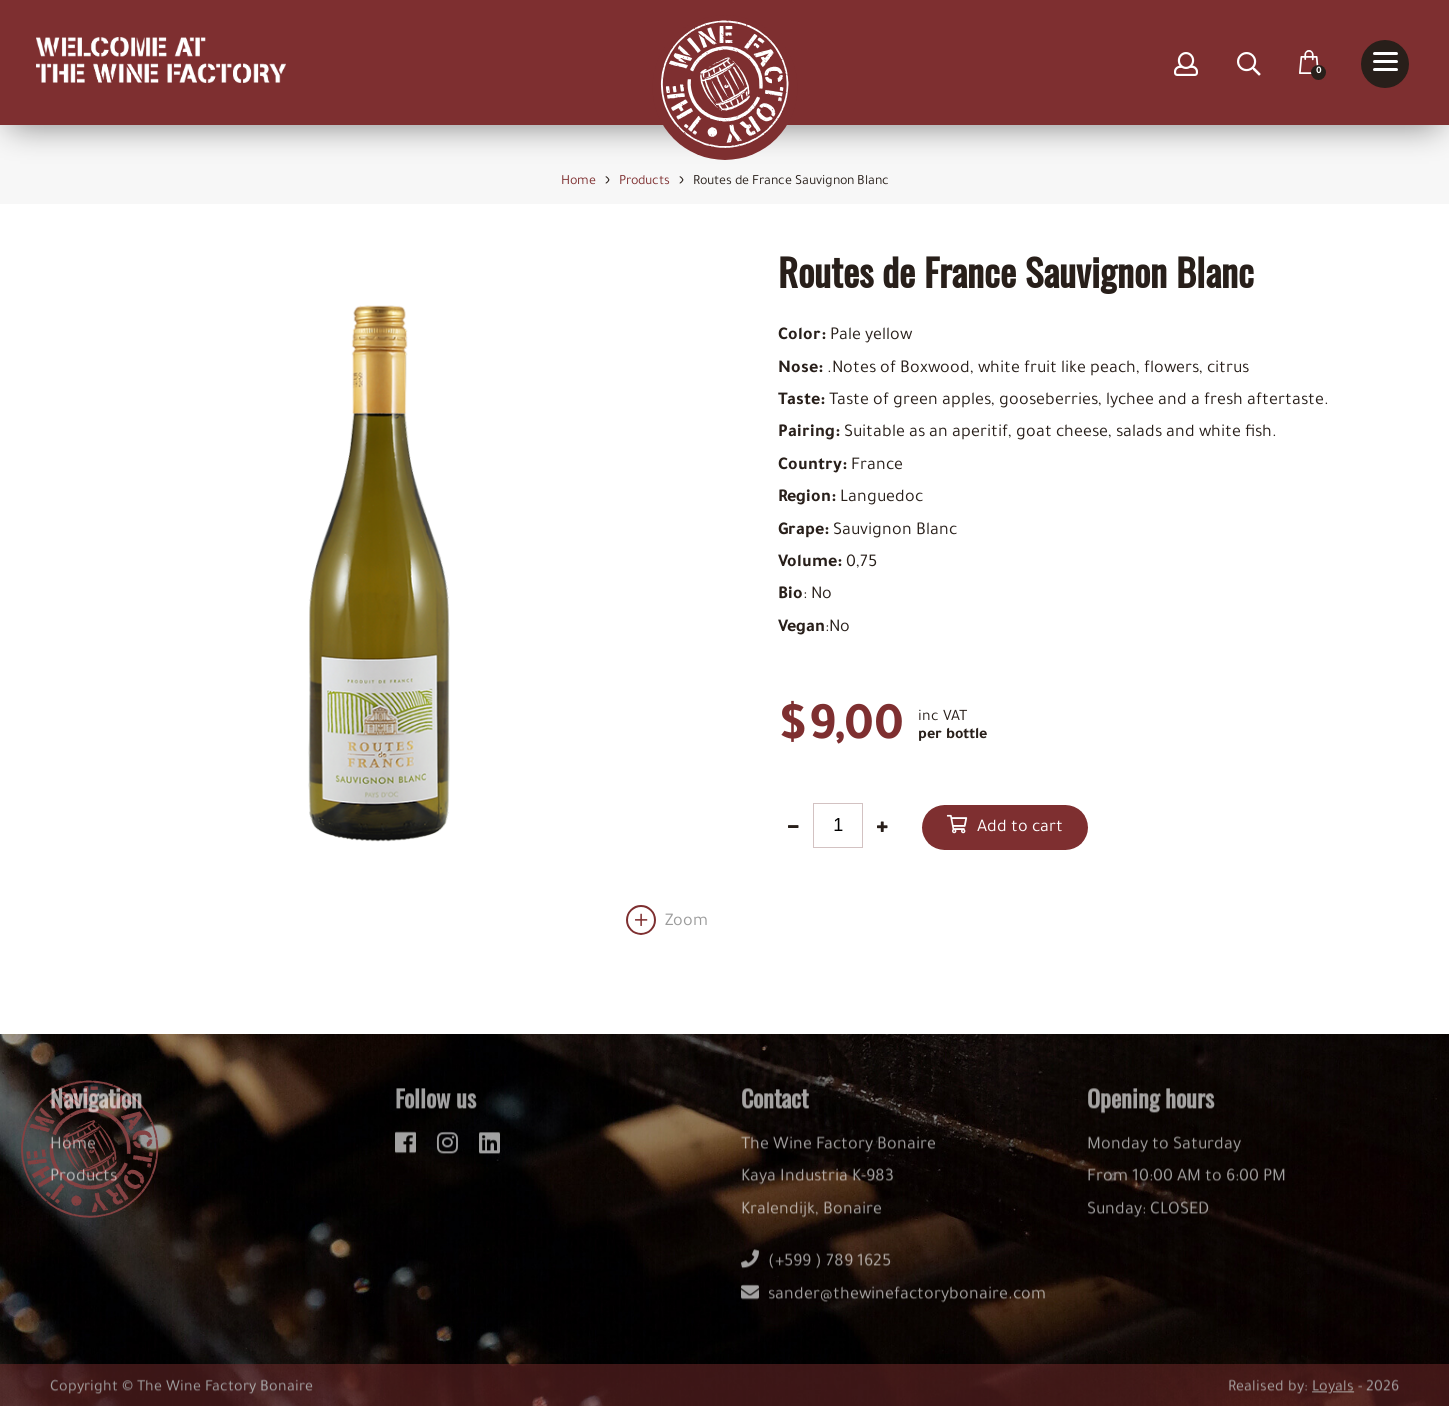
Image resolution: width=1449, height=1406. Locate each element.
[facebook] (408, 1153)
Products (83, 1190)
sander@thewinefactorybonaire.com (893, 1307)
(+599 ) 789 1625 (816, 1275)
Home (73, 1158)
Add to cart (1020, 829)
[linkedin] (489, 1153)
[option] (379, 593)
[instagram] (450, 1153)
